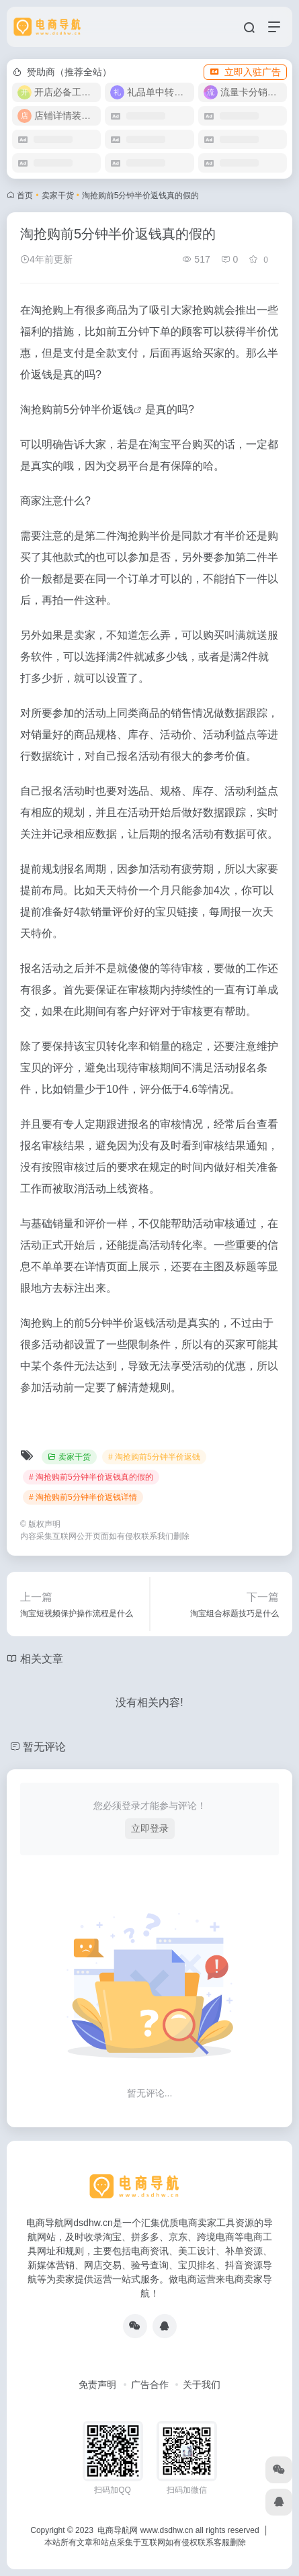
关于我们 (201, 2384)
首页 (25, 195)
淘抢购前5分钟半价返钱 (77, 409)
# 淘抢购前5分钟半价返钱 (154, 1457)
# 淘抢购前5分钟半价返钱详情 (83, 1497)
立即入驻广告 (245, 71)
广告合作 (150, 2384)
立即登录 (150, 1828)
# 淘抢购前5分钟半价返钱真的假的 (91, 1477)
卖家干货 (58, 195)
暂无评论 (44, 1746)
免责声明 (97, 2384)
